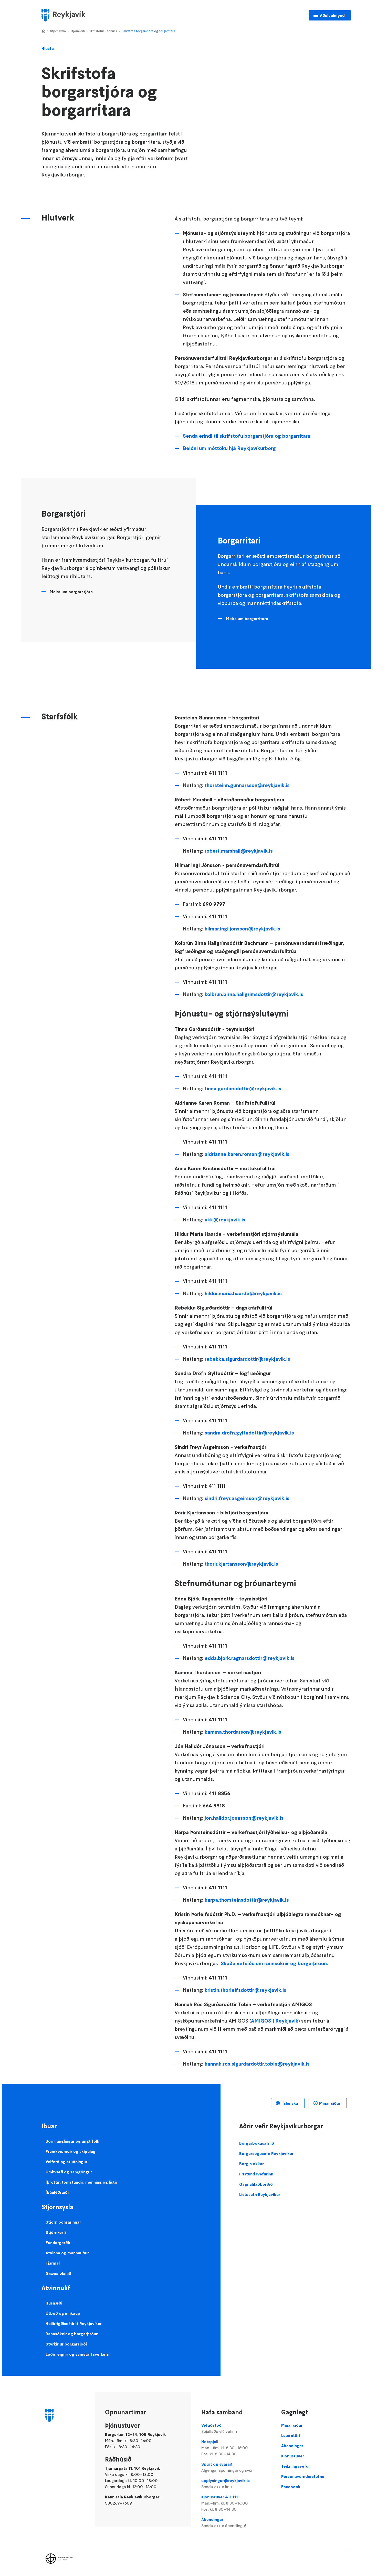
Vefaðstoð (236, 2428)
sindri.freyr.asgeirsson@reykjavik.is (247, 1498)
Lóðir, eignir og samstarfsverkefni (78, 2354)
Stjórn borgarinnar (63, 2222)
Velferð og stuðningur (66, 2161)
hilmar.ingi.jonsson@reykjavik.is (242, 928)
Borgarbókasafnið (256, 2143)
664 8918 (214, 1805)
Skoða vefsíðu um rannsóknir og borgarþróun (274, 1963)
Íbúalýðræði (57, 2192)
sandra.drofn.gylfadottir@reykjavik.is (249, 1432)
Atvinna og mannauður (67, 2252)
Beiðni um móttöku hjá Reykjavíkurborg (229, 448)
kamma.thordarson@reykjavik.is (243, 1732)
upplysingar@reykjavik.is (236, 2484)
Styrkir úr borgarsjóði (66, 2344)
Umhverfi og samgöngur (69, 2171)
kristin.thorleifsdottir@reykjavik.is (245, 1990)
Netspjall (236, 2448)
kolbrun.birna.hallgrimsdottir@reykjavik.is (253, 994)
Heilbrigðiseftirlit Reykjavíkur (74, 2323)
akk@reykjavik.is (225, 1219)
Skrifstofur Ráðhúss (103, 31)
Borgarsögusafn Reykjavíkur (266, 2153)
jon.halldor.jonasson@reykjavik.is (244, 1818)
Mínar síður (329, 2103)
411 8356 (219, 1793)
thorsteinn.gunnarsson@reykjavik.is (247, 785)
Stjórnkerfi (77, 31)
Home (43, 31)
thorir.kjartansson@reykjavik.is (241, 1564)
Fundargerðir (58, 2242)
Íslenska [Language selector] (289, 2103)
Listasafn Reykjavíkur (259, 2194)
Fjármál (53, 2263)
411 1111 (218, 773)
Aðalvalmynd (332, 15)
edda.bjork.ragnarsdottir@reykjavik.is (250, 1658)
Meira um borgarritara (247, 618)
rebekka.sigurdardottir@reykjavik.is (247, 1359)
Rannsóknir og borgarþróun (72, 2333)
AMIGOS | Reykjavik (274, 2020)
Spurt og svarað (236, 2467)
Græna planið (58, 2273)
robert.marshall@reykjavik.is (239, 850)
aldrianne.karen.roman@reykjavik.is (247, 1154)
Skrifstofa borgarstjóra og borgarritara (148, 31)
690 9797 (214, 904)
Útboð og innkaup (63, 2313)
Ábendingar (236, 2523)
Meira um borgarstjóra (71, 591)
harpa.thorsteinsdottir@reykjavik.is (247, 1900)
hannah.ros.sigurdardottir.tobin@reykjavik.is (257, 2063)
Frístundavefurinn (256, 2173)
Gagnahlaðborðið (256, 2184)
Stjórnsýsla (58, 31)
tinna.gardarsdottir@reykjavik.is (243, 1088)
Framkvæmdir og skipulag (71, 2151)
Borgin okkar (251, 2163)
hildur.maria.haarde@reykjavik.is (243, 1293)
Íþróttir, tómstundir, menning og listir (81, 2182)
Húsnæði (54, 2303)
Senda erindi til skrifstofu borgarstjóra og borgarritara (246, 436)
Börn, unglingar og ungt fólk (72, 2141)
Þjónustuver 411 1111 (236, 2503)
